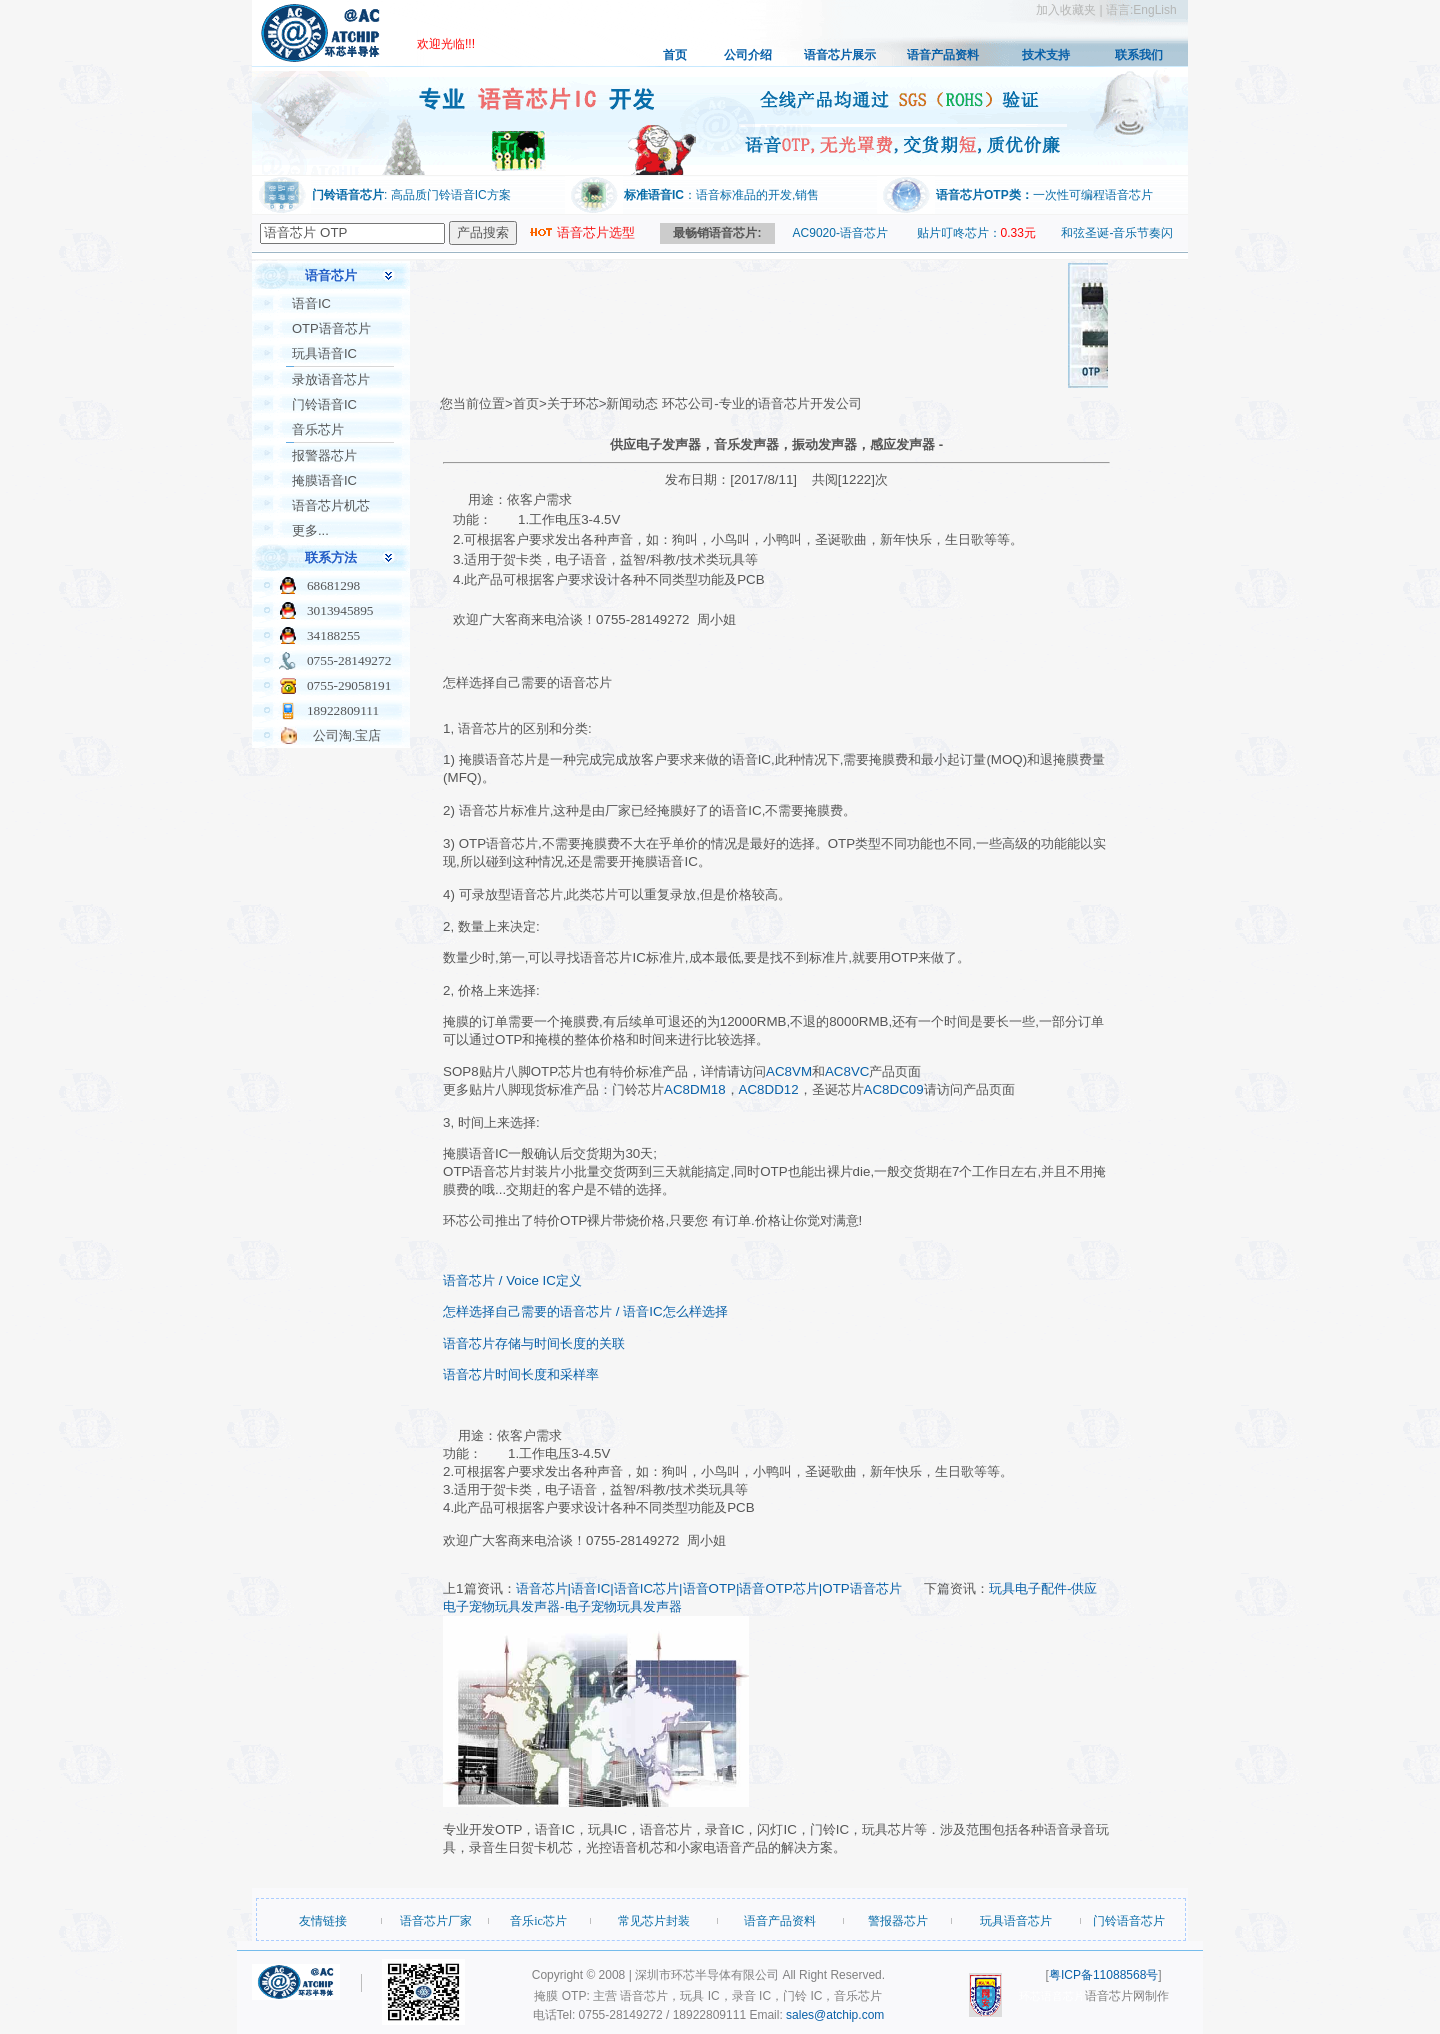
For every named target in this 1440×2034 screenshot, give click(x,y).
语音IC (311, 303)
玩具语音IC (324, 353)
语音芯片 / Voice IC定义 (512, 1280)
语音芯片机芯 (331, 505)
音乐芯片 (318, 429)
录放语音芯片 (331, 379)
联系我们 (1139, 55)
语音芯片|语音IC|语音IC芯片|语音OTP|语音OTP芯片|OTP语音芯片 (709, 1588)
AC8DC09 (894, 1089)
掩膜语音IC (324, 480)
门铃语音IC (324, 404)
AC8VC (847, 1071)
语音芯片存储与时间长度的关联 (534, 1343)
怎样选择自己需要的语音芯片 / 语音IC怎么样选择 (585, 1311)
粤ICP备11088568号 (1103, 1975)
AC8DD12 (769, 1089)
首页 (675, 55)
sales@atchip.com (835, 2015)
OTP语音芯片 (331, 328)
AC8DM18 (694, 1089)
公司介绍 (748, 55)
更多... (310, 530)
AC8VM (789, 1071)
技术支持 (1046, 55)
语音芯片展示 (840, 55)
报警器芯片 (324, 455)
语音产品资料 (943, 55)
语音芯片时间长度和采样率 (521, 1374)
